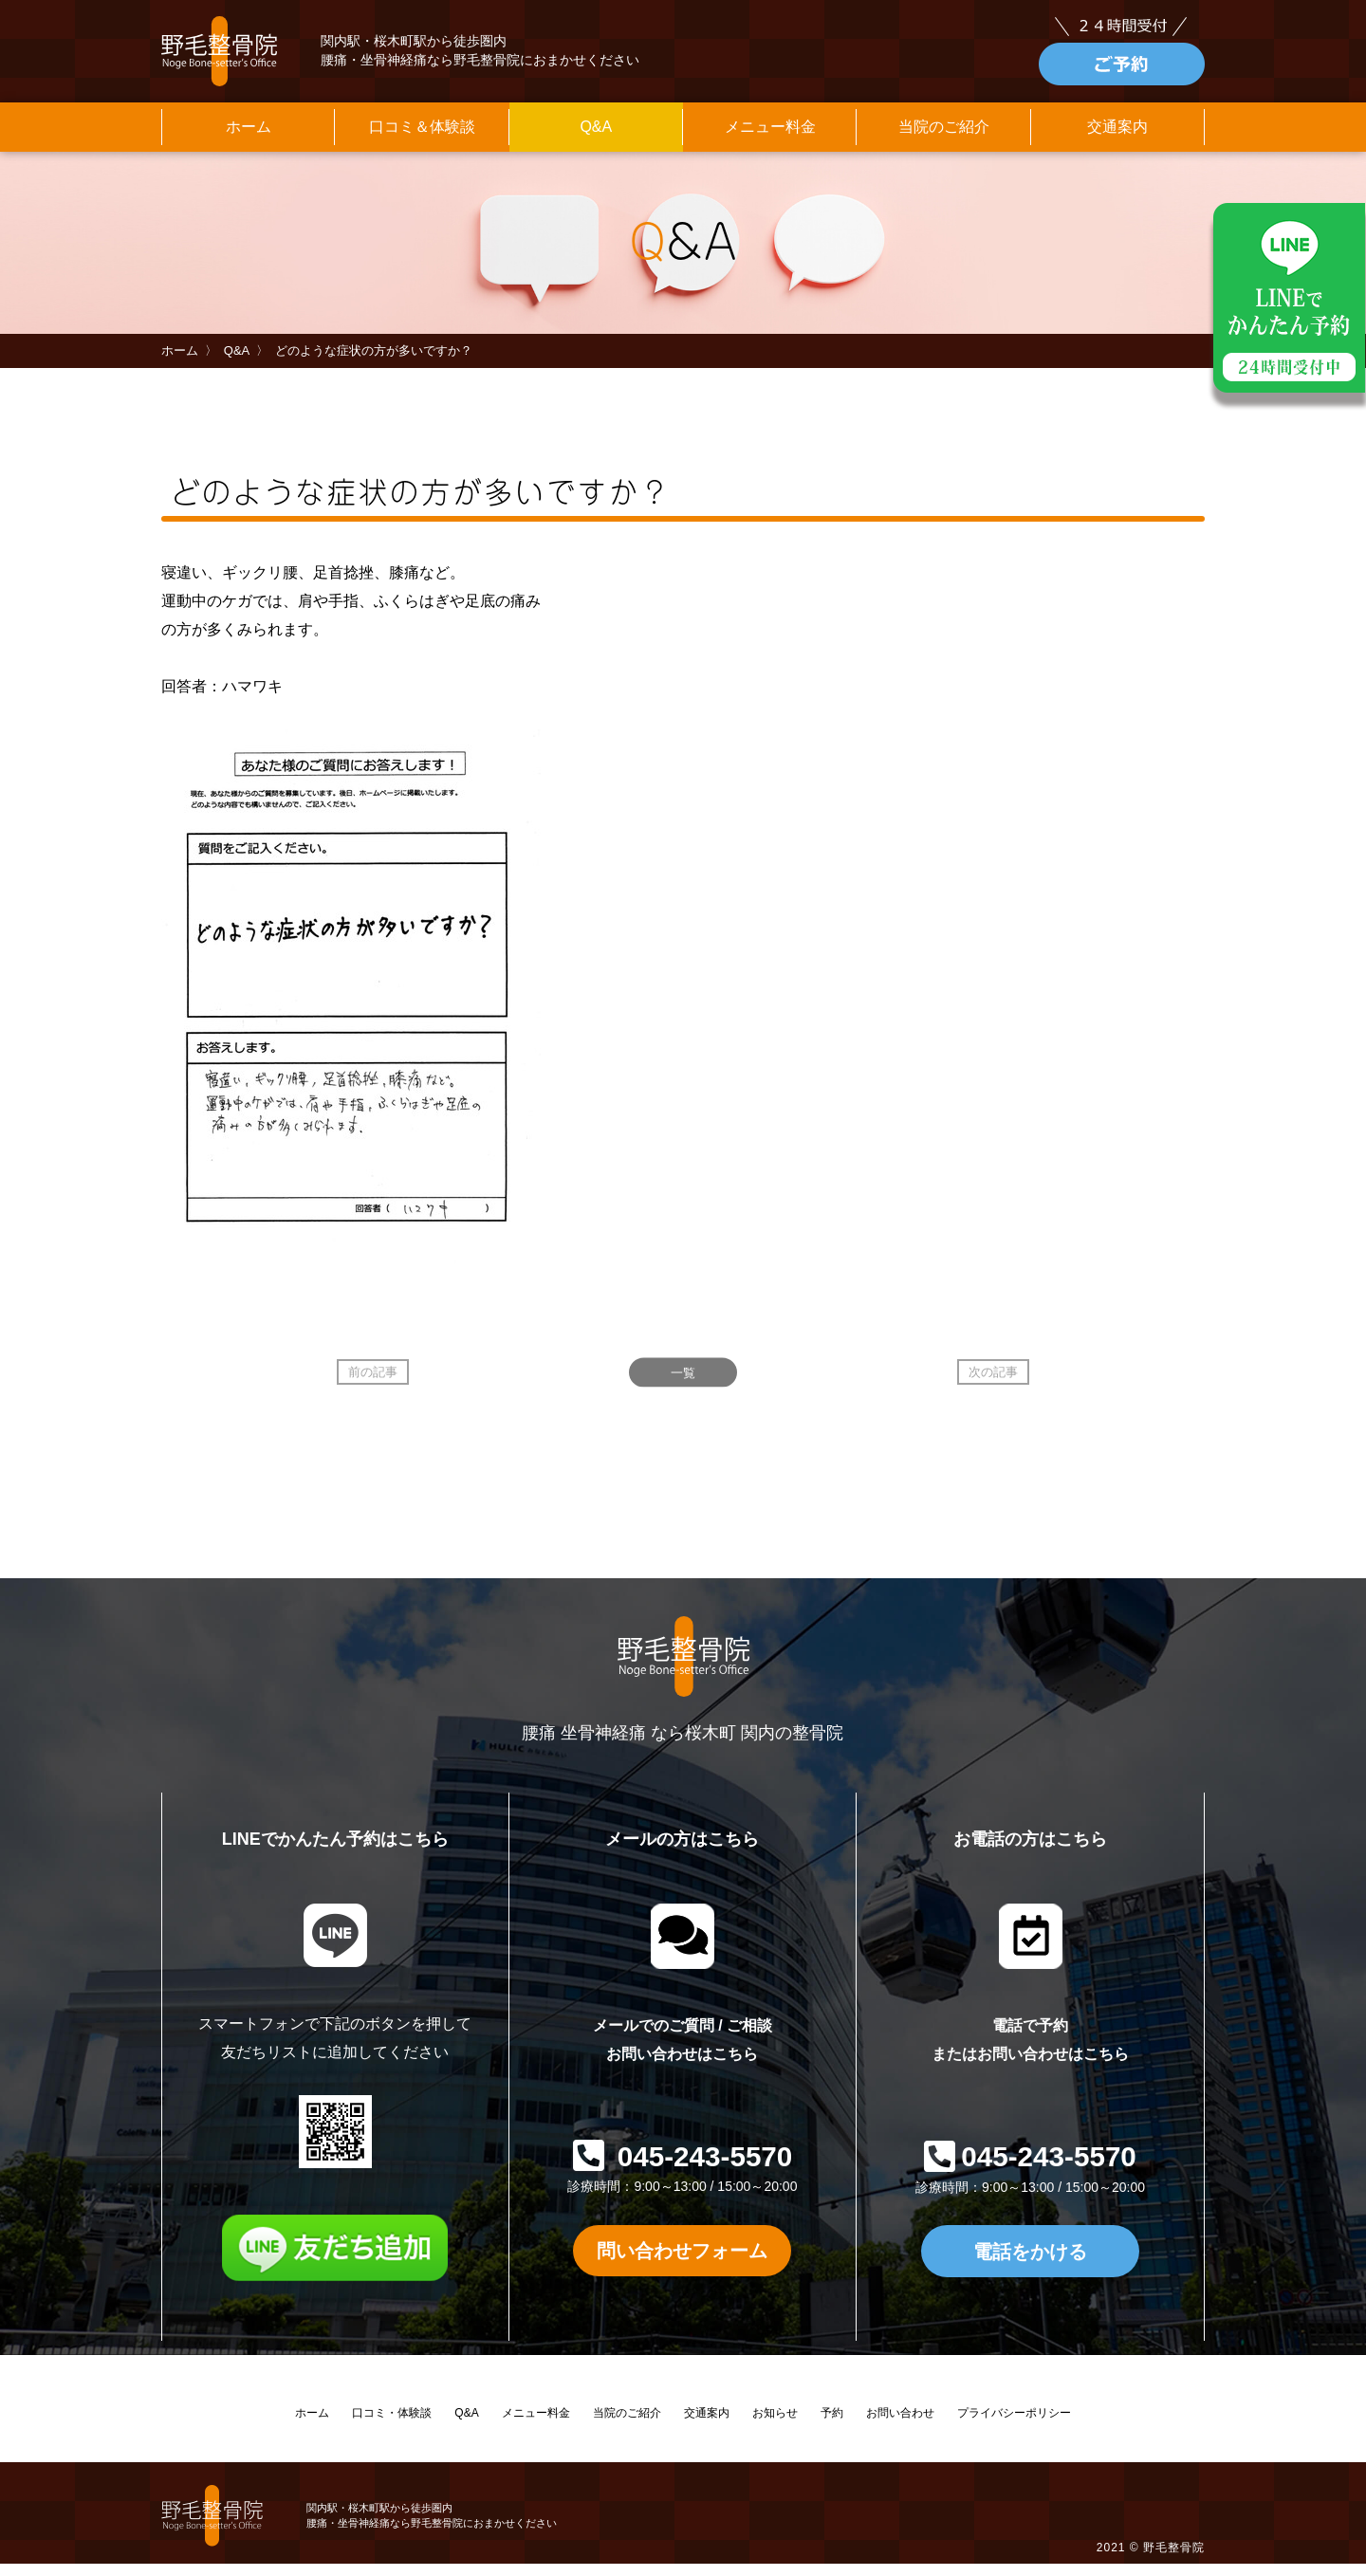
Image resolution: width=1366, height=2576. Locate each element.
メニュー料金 (770, 136)
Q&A (596, 136)
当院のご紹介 (943, 136)
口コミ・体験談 (392, 2425)
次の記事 (993, 1382)
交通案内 (1117, 136)
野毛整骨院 (1174, 2559)
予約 (832, 2425)
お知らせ (775, 2425)
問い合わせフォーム (682, 2262)
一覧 (683, 1382)
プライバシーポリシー (1014, 2425)
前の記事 (372, 1382)
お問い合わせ (900, 2425)
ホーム (248, 136)
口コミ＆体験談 (422, 136)
